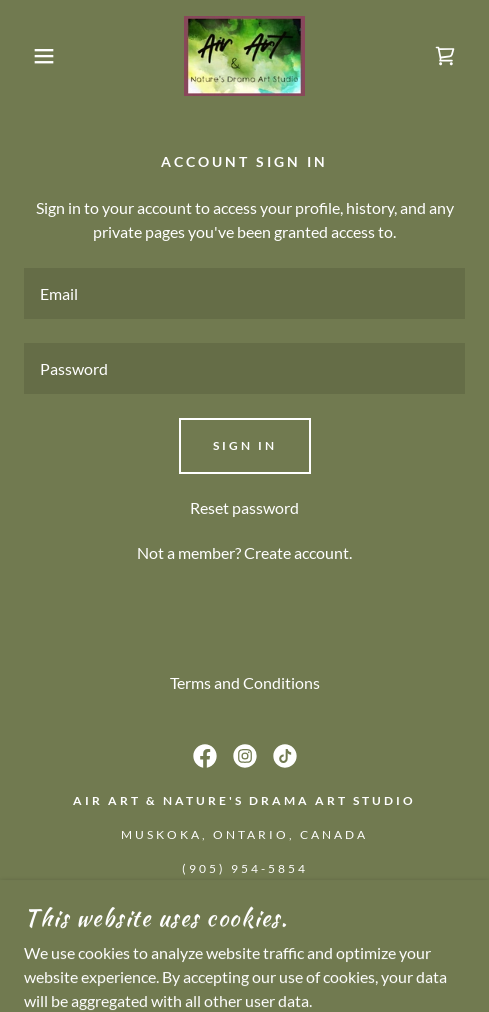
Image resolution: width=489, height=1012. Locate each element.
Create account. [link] (298, 552)
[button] (35, 56)
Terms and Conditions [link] (245, 682)
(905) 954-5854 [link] (245, 868)
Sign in (245, 445)
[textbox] (244, 293)
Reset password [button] (244, 507)
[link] (244, 56)
